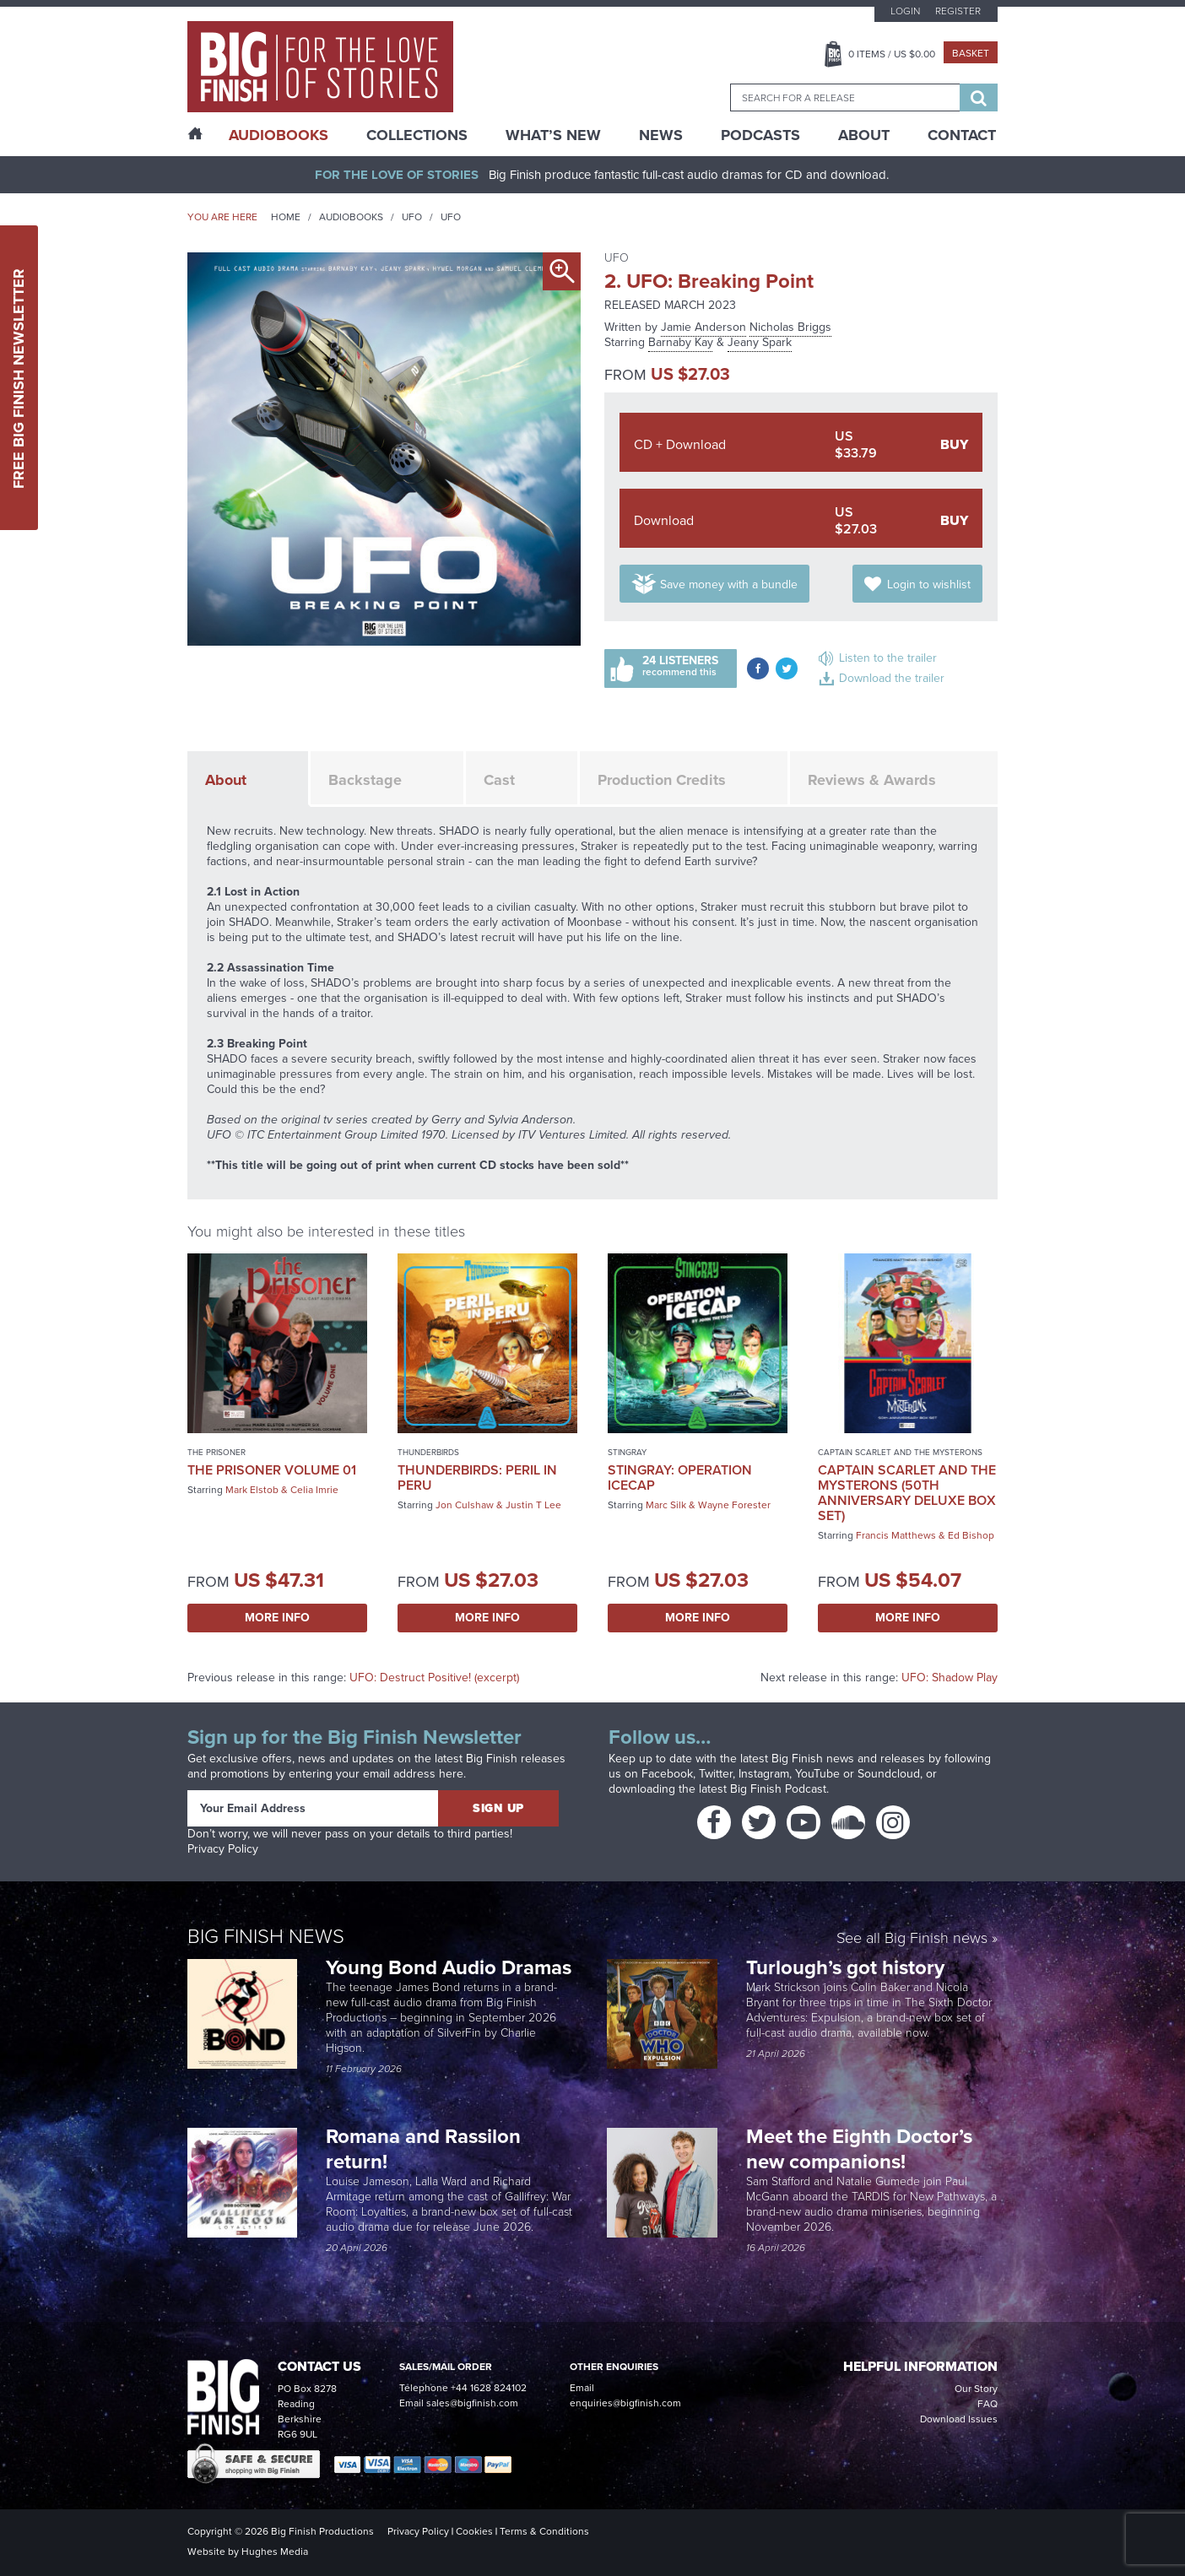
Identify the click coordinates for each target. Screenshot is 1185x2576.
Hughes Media (274, 2551)
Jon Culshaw (465, 1505)
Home (285, 217)
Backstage (365, 780)
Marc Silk (666, 1505)
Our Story (976, 2388)
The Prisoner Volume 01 (271, 1470)
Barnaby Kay (680, 342)
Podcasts (760, 135)
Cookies (474, 2531)
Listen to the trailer (888, 658)
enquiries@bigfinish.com (625, 2403)
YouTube (817, 1774)
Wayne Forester (734, 1505)
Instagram (764, 1774)
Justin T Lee (533, 1505)
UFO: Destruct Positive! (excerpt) (434, 1677)
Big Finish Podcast (778, 1789)
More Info (277, 1617)
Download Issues (959, 2419)
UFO (412, 217)
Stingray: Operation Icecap (680, 1477)
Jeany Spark (760, 342)
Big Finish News (265, 1936)
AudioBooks (278, 135)
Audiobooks (351, 217)
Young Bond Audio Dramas (451, 1967)
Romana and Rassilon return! (423, 2149)
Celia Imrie (314, 1489)
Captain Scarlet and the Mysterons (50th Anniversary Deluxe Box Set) (907, 1492)
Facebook (667, 1774)
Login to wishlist (929, 584)
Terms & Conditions (544, 2531)
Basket (970, 53)
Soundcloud (889, 1774)
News (661, 135)
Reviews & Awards (872, 780)
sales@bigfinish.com (472, 2403)
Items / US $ (891, 54)
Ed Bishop (971, 1535)
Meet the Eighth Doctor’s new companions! (859, 2149)
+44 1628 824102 (489, 2387)
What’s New (553, 135)
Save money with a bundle (729, 584)
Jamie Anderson (703, 327)
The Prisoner (216, 1452)
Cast (499, 780)
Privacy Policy (222, 1849)
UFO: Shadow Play (949, 1677)
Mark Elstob (252, 1489)
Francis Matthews (896, 1535)
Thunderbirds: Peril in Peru (477, 1477)
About (864, 135)
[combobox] (845, 97)
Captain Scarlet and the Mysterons (900, 1452)
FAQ (987, 2403)
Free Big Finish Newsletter (19, 378)
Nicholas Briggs (790, 327)
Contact (962, 135)
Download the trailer (891, 678)
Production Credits (662, 780)
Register (958, 11)
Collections (417, 135)
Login (905, 11)
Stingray (627, 1452)
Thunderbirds (428, 1452)
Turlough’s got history (848, 1967)
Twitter (716, 1774)
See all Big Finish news (912, 1939)
